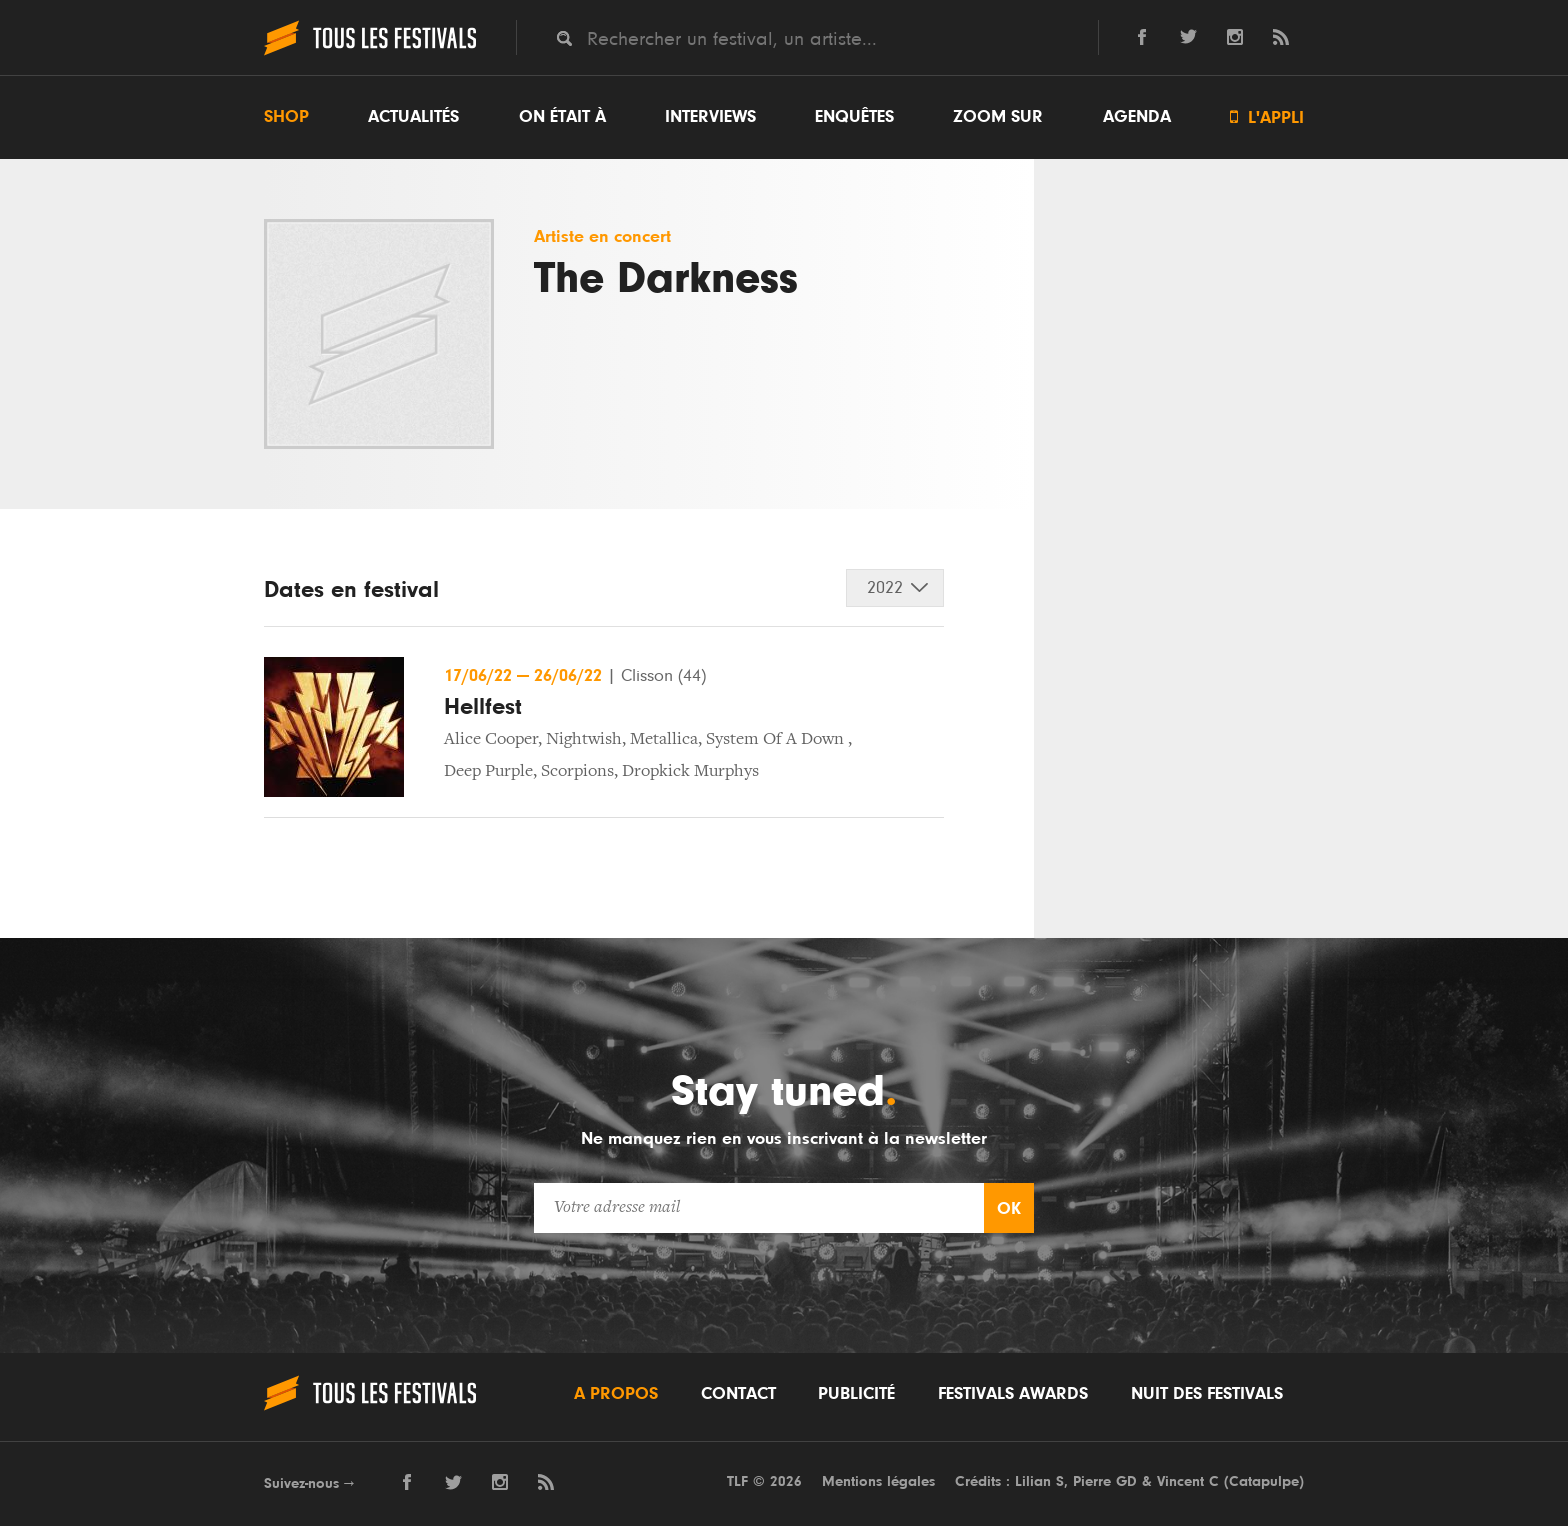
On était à (562, 117)
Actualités (413, 117)
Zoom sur (998, 117)
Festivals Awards (1013, 1394)
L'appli (1267, 117)
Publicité (856, 1394)
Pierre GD (1105, 1481)
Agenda (1137, 117)
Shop (286, 117)
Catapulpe (1264, 1481)
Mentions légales (878, 1481)
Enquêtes (854, 117)
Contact (738, 1394)
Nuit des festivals (1207, 1394)
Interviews (710, 117)
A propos (616, 1394)
